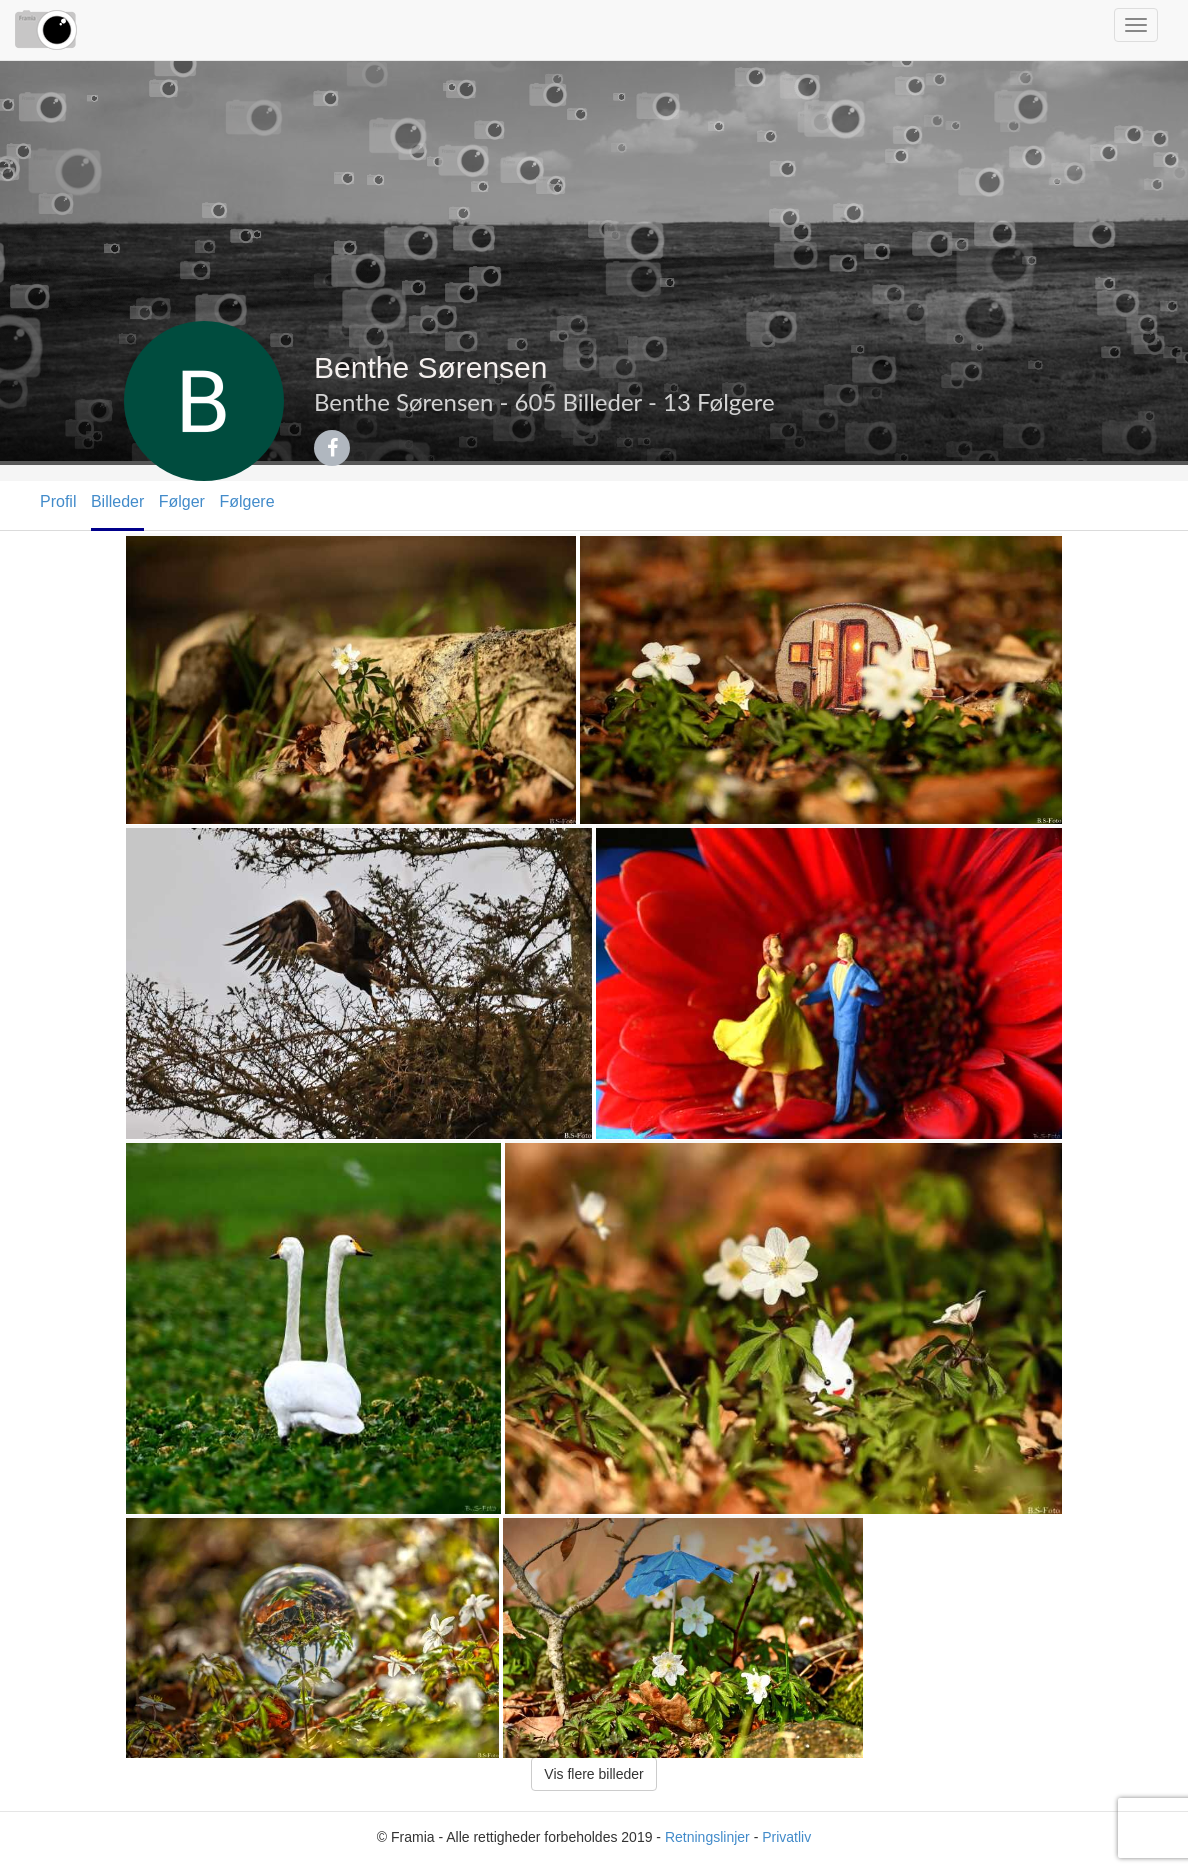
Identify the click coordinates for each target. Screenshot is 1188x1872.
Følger (182, 501)
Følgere (246, 501)
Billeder (117, 501)
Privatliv (786, 1837)
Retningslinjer (707, 1837)
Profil (58, 501)
